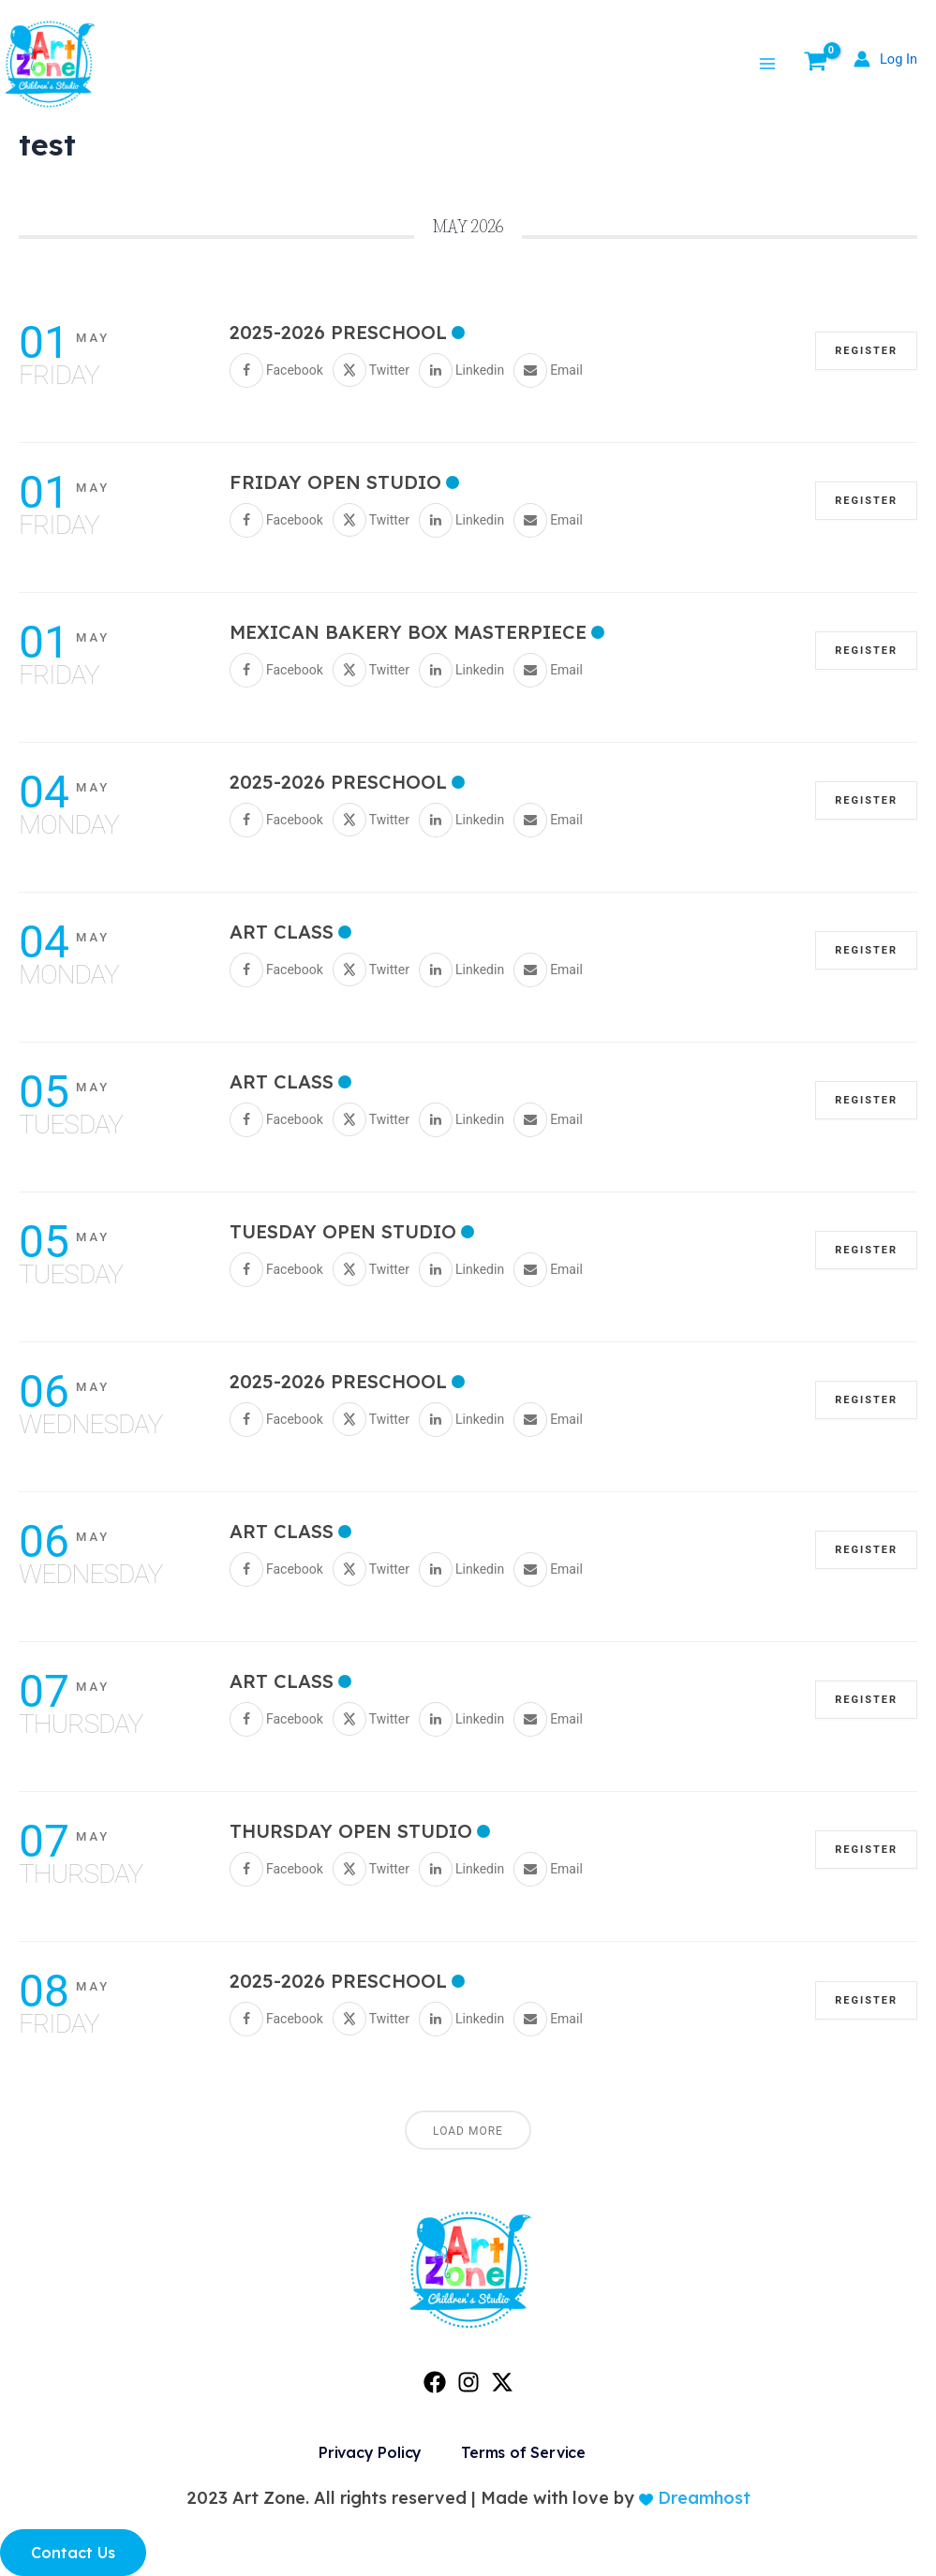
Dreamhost (701, 2498)
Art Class (282, 931)
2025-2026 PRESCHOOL (338, 332)
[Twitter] (502, 2382)
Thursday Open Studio (351, 1831)
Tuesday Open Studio (343, 1231)
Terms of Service (523, 2452)
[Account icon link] (883, 59)
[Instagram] (468, 2382)
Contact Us (73, 2552)
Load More (468, 2131)
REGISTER (866, 351)
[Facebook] (434, 2382)
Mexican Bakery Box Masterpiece (408, 632)
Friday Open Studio (335, 482)
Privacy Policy (370, 2452)
